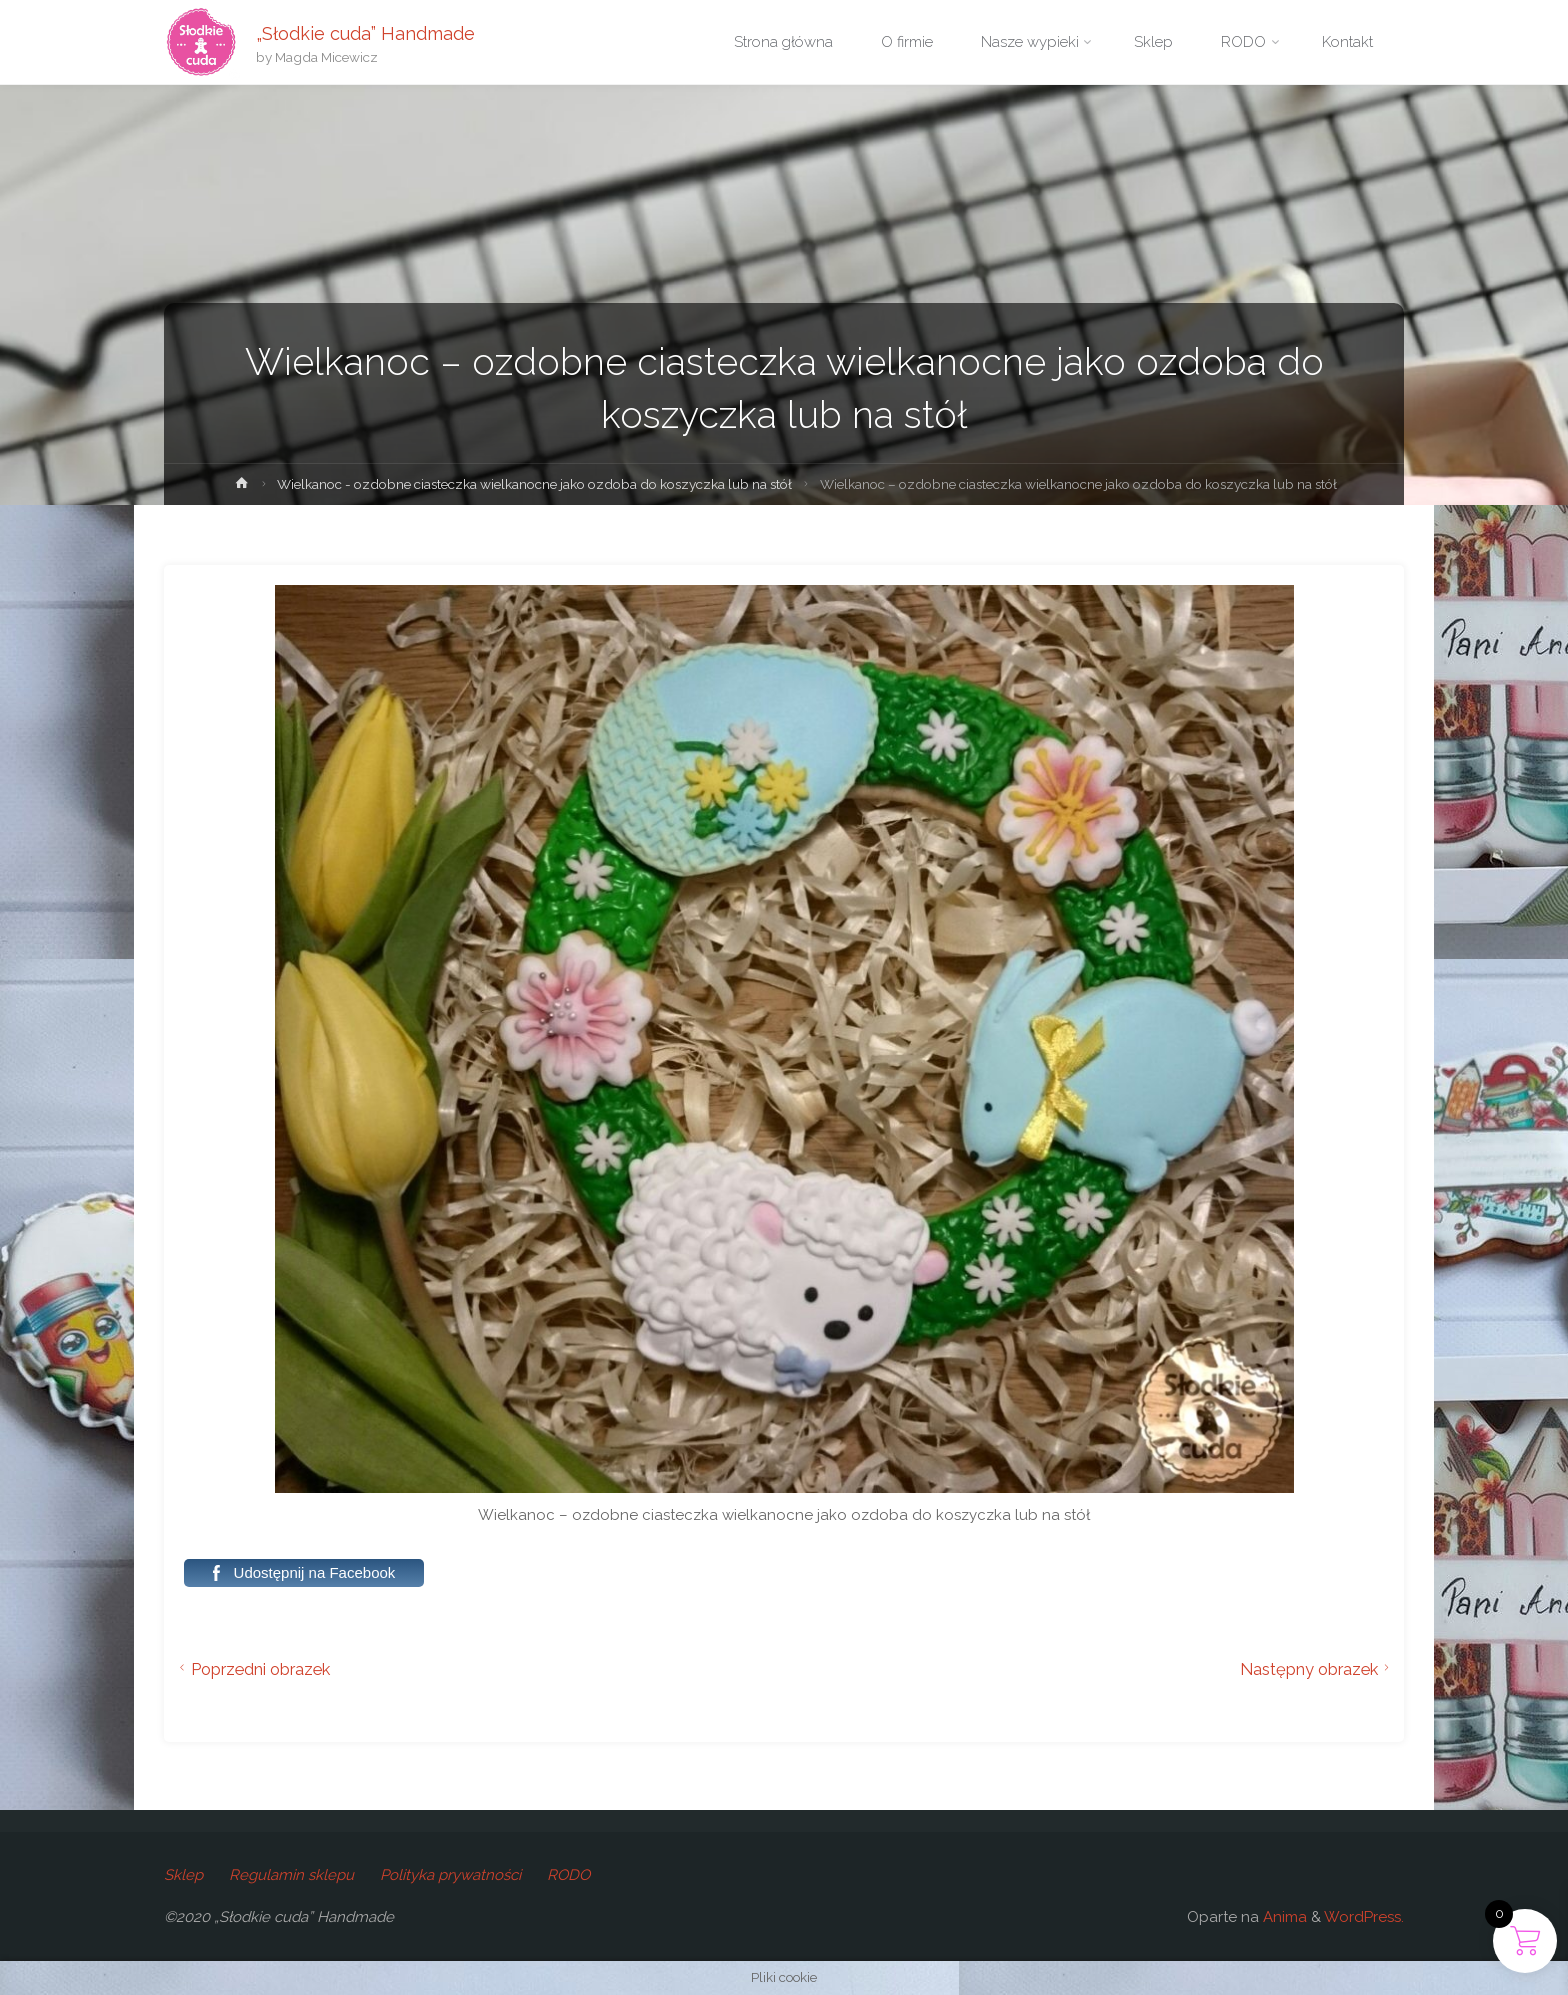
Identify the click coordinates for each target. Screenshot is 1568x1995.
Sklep (183, 1875)
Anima (1283, 1917)
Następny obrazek (1317, 1669)
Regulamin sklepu (291, 1875)
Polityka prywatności (450, 1875)
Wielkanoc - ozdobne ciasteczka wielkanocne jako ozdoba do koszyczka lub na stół (534, 484)
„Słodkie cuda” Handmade (365, 32)
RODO (568, 1875)
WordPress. (1364, 1917)
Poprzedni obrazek (252, 1669)
